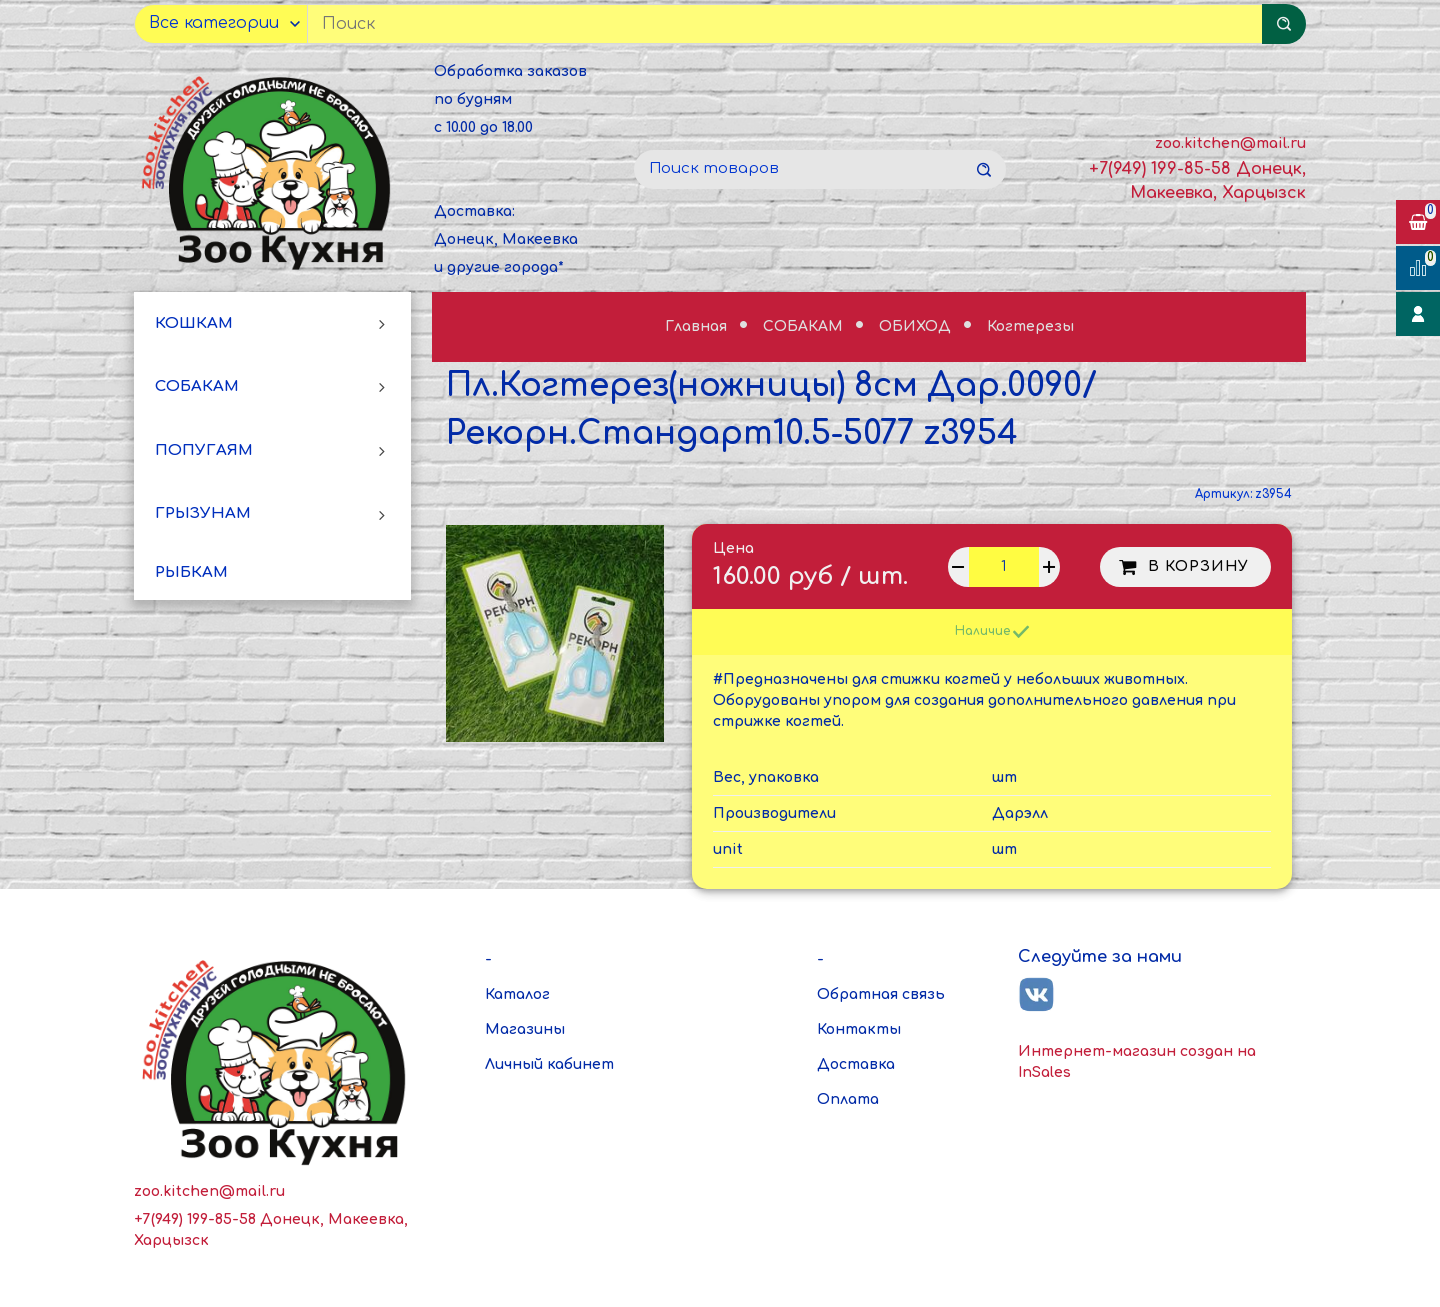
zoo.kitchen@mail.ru (1230, 143)
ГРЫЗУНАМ (203, 513)
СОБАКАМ (197, 386)
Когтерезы (1030, 326)
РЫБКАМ (191, 572)
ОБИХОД (917, 326)
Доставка (856, 1064)
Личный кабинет (549, 1064)
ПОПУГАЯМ (204, 450)
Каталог (517, 994)
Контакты (859, 1029)
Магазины (525, 1029)
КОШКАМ (194, 323)
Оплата (848, 1099)
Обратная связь (881, 994)
